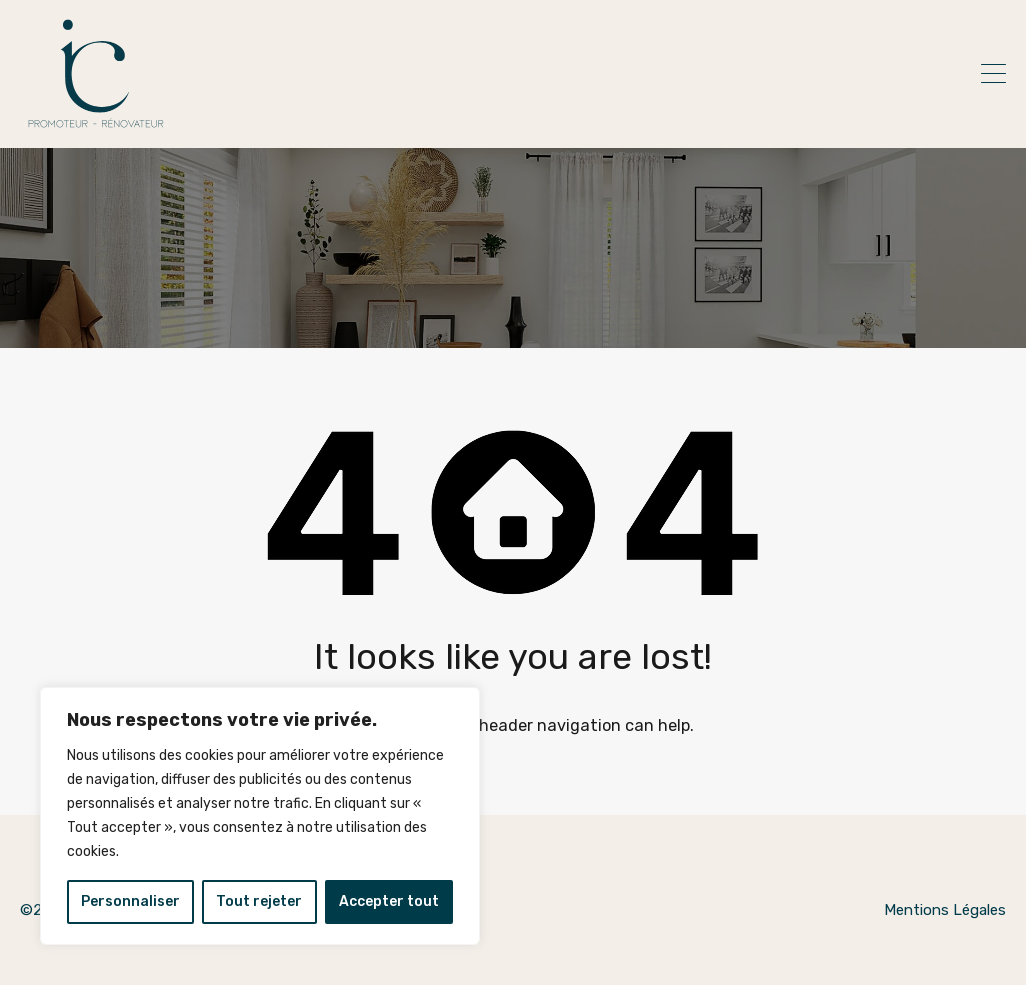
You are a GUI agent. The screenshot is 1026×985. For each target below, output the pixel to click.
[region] (260, 816)
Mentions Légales (945, 910)
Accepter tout (389, 901)
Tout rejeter (259, 901)
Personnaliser (130, 901)
